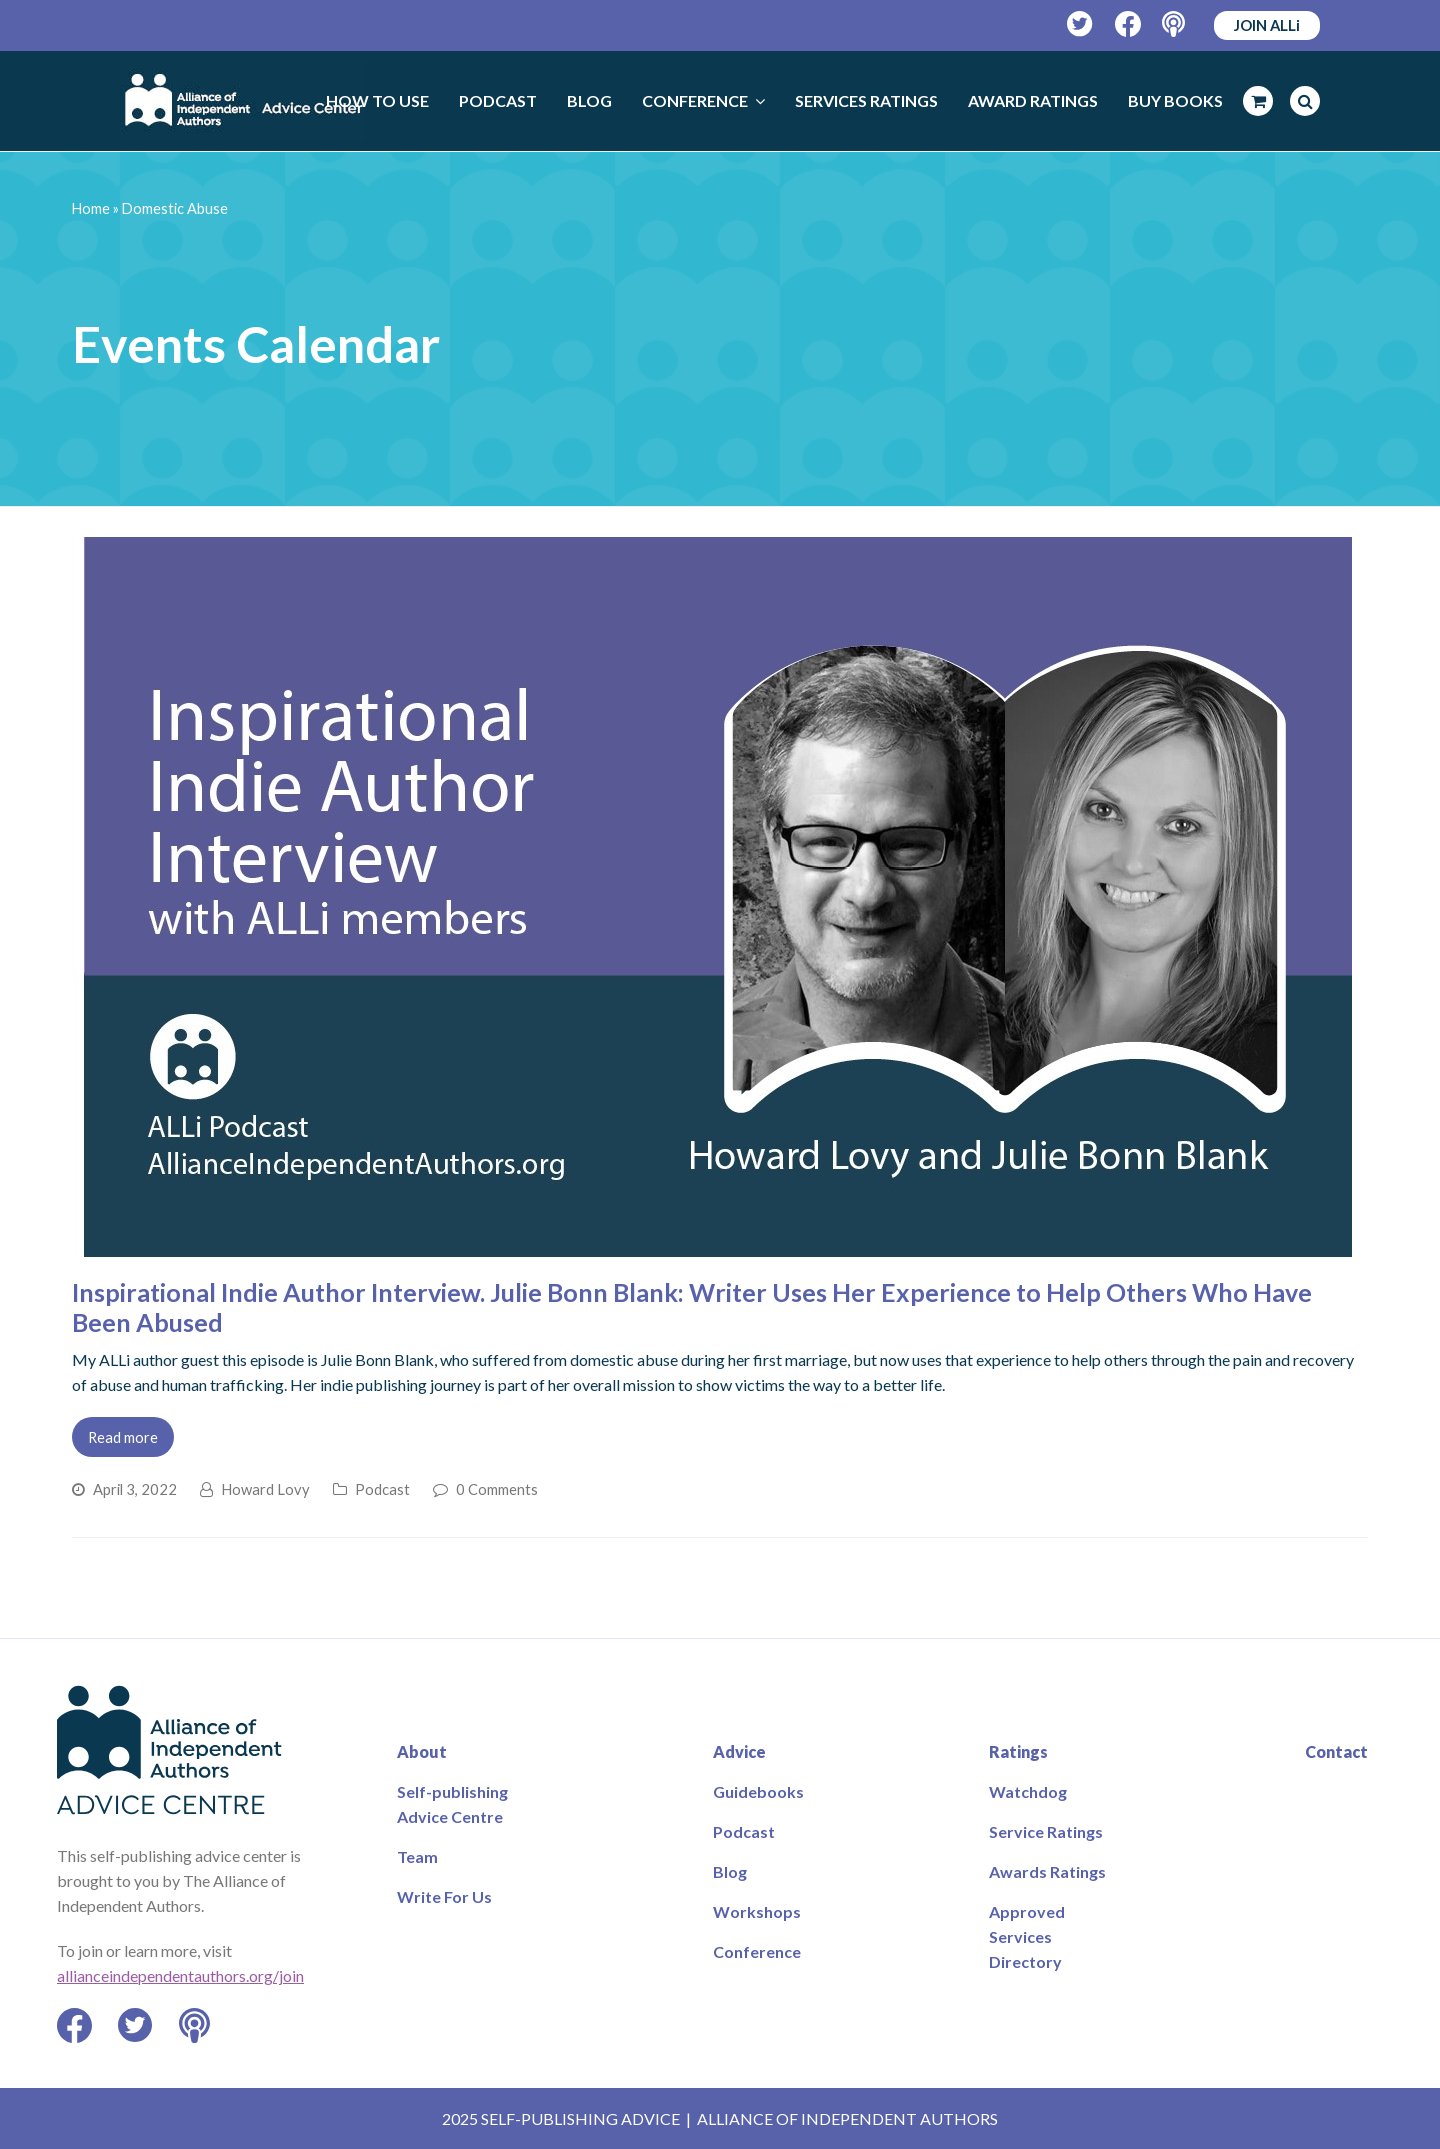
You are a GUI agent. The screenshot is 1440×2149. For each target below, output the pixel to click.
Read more (123, 1437)
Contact (1336, 1751)
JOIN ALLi (1267, 25)
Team (417, 1856)
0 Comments (497, 1489)
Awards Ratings (1047, 1871)
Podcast (382, 1489)
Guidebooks (758, 1791)
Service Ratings (1046, 1831)
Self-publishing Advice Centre (452, 1804)
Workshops (757, 1911)
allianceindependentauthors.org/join (180, 1975)
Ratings (1018, 1751)
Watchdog (1028, 1791)
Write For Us (444, 1896)
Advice (739, 1751)
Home (91, 208)
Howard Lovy (265, 1489)
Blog (730, 1871)
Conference (757, 1951)
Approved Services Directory (1027, 1936)
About (422, 1751)
